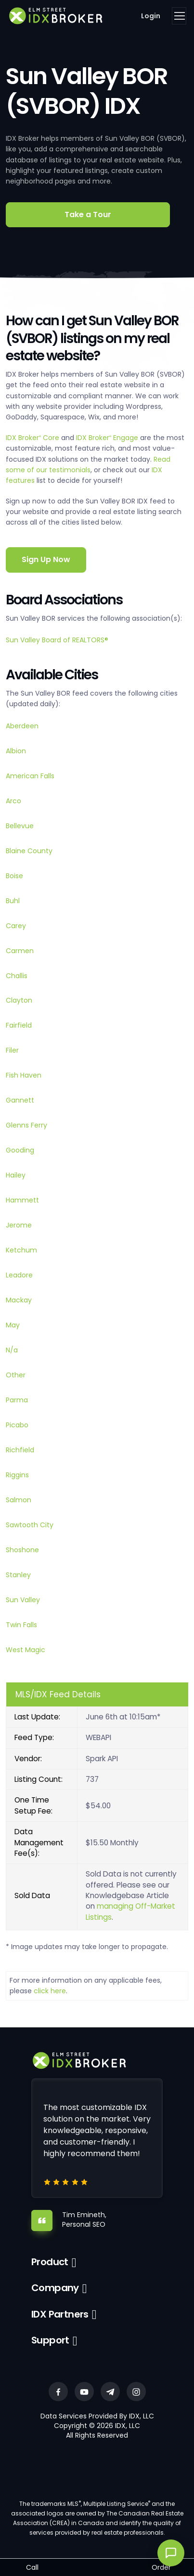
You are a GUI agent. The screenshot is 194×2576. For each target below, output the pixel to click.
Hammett (22, 1200)
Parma (17, 1400)
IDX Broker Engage (108, 437)
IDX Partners (60, 2314)
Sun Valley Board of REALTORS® (57, 640)
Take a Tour (88, 214)
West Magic (25, 1650)
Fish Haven (23, 1075)
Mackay (19, 1300)
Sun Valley (23, 1600)
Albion (16, 751)
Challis (16, 976)
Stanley (18, 1575)
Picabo (17, 1425)
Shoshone (22, 1550)
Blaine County (29, 851)
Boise (14, 876)
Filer (12, 1050)
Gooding (20, 1150)
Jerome (19, 1225)
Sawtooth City (29, 1525)
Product (49, 2262)
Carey (16, 926)
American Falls (30, 776)
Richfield (20, 1450)
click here (50, 1991)
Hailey (16, 1175)
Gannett (20, 1100)
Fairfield (19, 1025)
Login (150, 16)
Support (50, 2340)
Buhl (13, 901)
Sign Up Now (46, 559)
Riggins (17, 1475)
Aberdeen (22, 726)
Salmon (18, 1500)
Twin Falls (21, 1625)
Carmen (20, 951)
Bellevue (20, 826)
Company (55, 2287)
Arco (13, 801)
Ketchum (21, 1250)
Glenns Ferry (26, 1125)
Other (16, 1375)
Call (32, 2567)
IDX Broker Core (33, 437)
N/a (12, 1350)
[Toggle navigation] (179, 16)
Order (161, 2567)
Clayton (19, 1000)
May (13, 1325)
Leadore (19, 1275)
